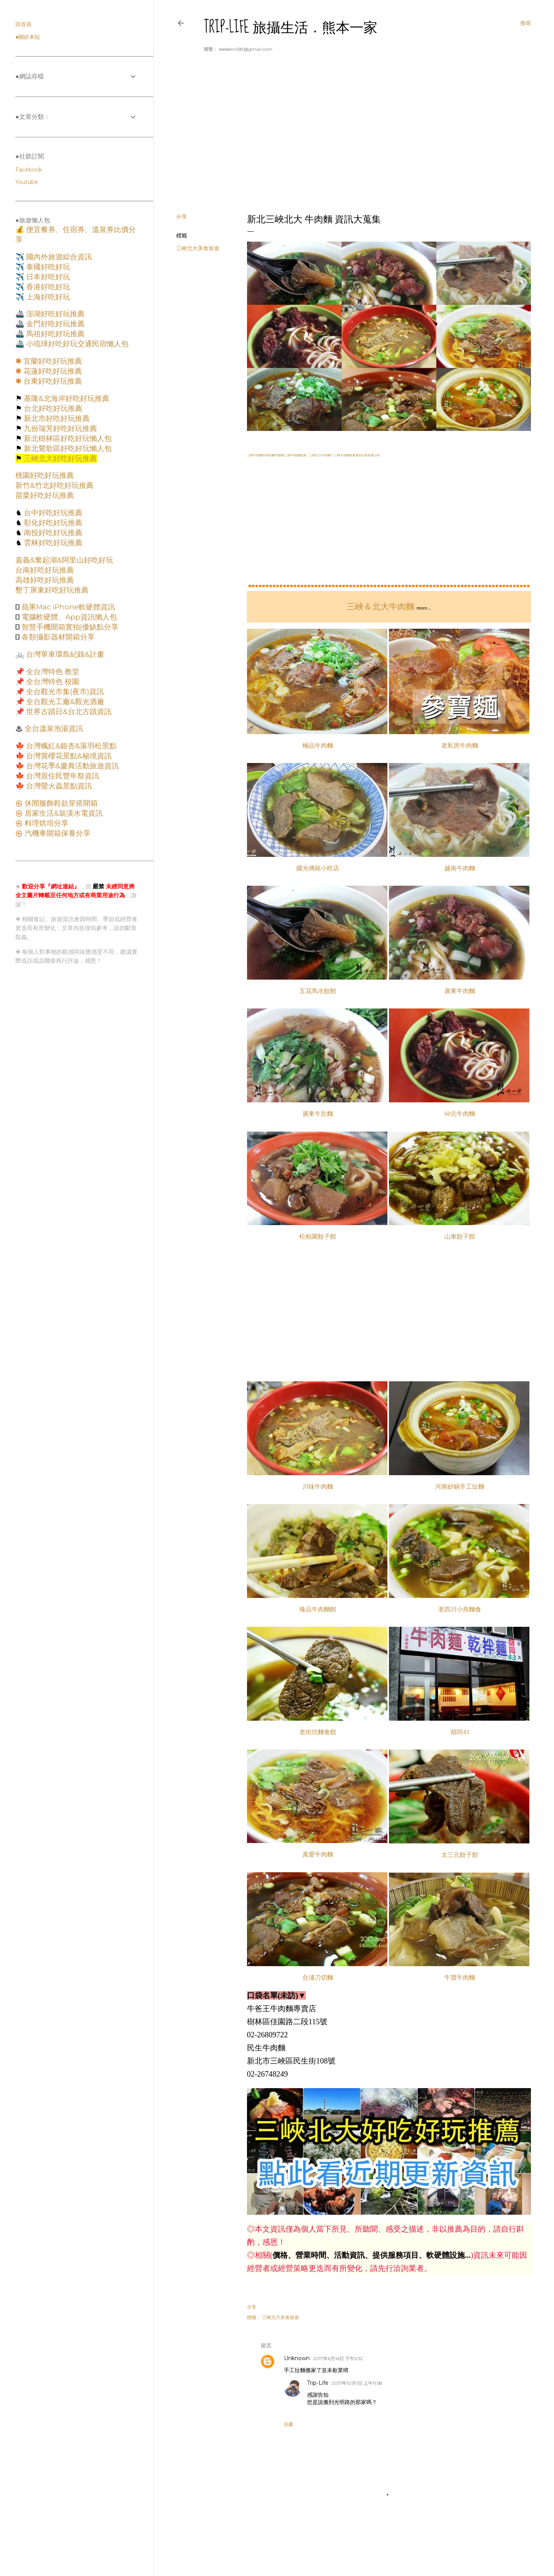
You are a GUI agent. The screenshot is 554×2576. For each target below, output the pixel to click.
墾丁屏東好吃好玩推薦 (51, 590)
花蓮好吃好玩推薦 (52, 371)
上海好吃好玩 (47, 296)
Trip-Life (318, 2382)
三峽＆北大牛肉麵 (380, 606)
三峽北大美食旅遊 (197, 248)
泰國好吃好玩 (47, 266)
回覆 (288, 2424)
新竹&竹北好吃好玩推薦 (54, 485)
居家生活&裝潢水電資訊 (63, 813)
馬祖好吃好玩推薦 (54, 333)
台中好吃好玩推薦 (52, 512)
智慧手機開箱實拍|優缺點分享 (69, 627)
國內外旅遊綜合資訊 (58, 256)
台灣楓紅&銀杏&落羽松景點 (70, 745)
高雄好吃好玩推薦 (44, 580)
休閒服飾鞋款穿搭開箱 (60, 803)
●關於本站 (27, 36)
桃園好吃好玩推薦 (44, 475)
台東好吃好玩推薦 (52, 381)
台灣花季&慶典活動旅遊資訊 (71, 765)
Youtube (26, 182)
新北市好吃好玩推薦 (56, 418)
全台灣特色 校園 (51, 681)
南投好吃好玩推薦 (52, 532)
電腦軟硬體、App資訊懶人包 (68, 617)
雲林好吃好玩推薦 (52, 542)
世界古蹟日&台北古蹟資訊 (68, 711)
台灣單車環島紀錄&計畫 (64, 654)
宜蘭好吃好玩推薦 (52, 361)
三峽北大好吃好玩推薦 (59, 458)
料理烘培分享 (45, 823)
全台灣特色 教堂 (51, 671)
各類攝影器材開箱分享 (57, 637)
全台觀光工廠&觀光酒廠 (64, 701)
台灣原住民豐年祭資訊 (61, 775)
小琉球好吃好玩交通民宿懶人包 (76, 343)
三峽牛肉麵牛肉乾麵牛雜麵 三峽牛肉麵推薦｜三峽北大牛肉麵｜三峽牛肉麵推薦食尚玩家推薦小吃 (313, 455)
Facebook (28, 169)
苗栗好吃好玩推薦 (44, 495)
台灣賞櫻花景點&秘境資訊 (68, 755)
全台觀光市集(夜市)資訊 (64, 691)
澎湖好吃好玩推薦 (54, 313)
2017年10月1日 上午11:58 (357, 2383)
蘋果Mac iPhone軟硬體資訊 (67, 607)
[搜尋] (525, 23)
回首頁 (23, 24)
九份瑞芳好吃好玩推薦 (59, 428)
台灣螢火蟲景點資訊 (58, 785)
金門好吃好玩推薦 (54, 323)
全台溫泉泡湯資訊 (53, 728)
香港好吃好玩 (47, 286)
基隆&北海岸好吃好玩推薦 (65, 398)
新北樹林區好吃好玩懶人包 (67, 438)
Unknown (297, 2358)
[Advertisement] (353, 140)
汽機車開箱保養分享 (56, 833)
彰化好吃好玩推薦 (52, 522)
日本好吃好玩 (47, 276)
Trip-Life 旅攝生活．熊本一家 (290, 27)
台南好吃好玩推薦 (44, 570)
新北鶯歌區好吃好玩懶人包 (67, 448)
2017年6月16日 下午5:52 (338, 2358)
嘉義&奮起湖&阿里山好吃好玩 (64, 560)
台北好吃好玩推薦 (52, 408)
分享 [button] (181, 216)
